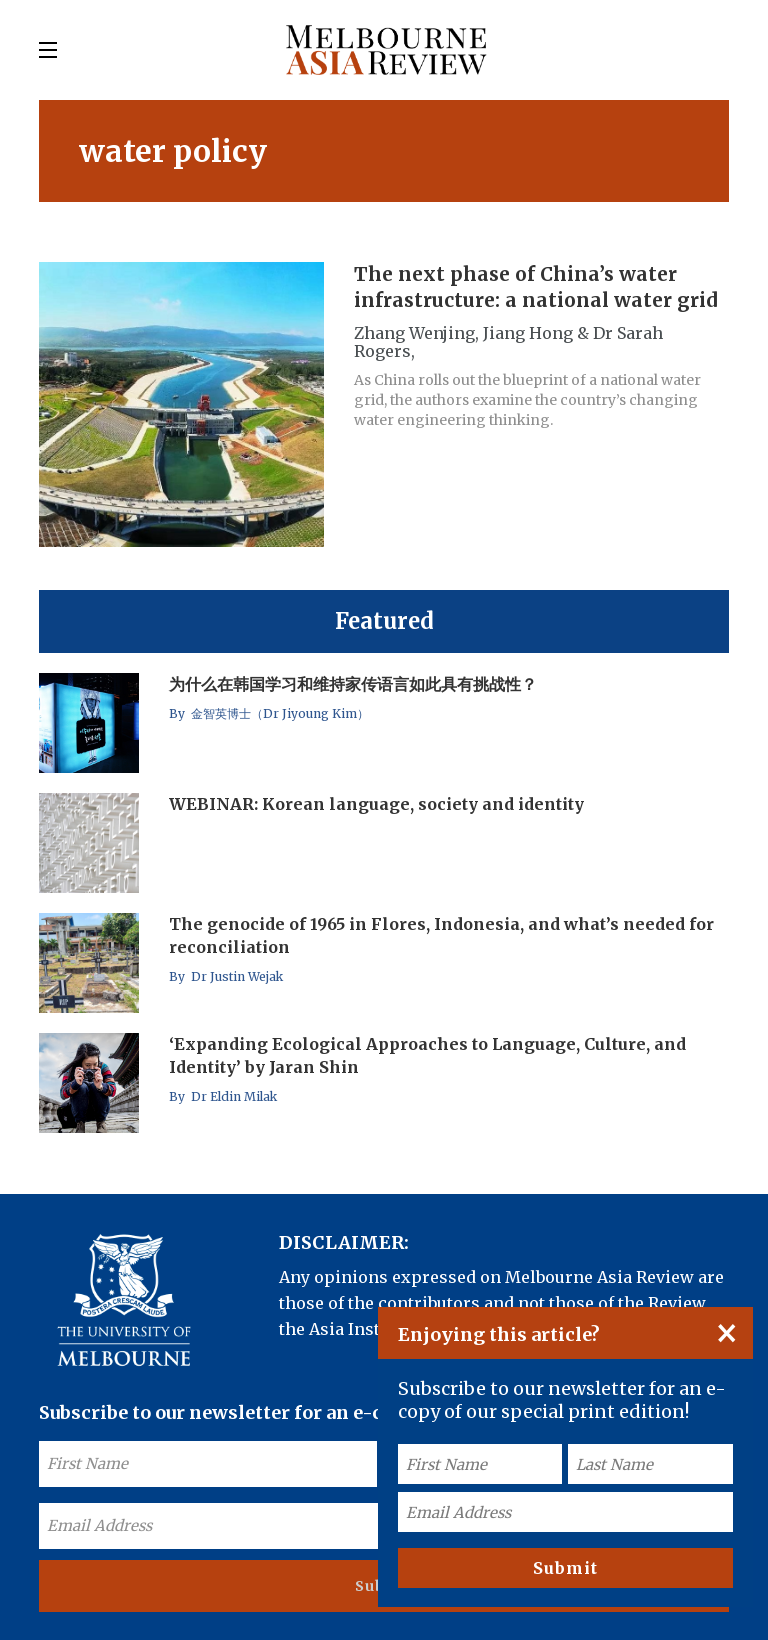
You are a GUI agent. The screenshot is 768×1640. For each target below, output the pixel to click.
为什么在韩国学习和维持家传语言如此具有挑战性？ (353, 684)
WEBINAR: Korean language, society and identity (376, 804)
